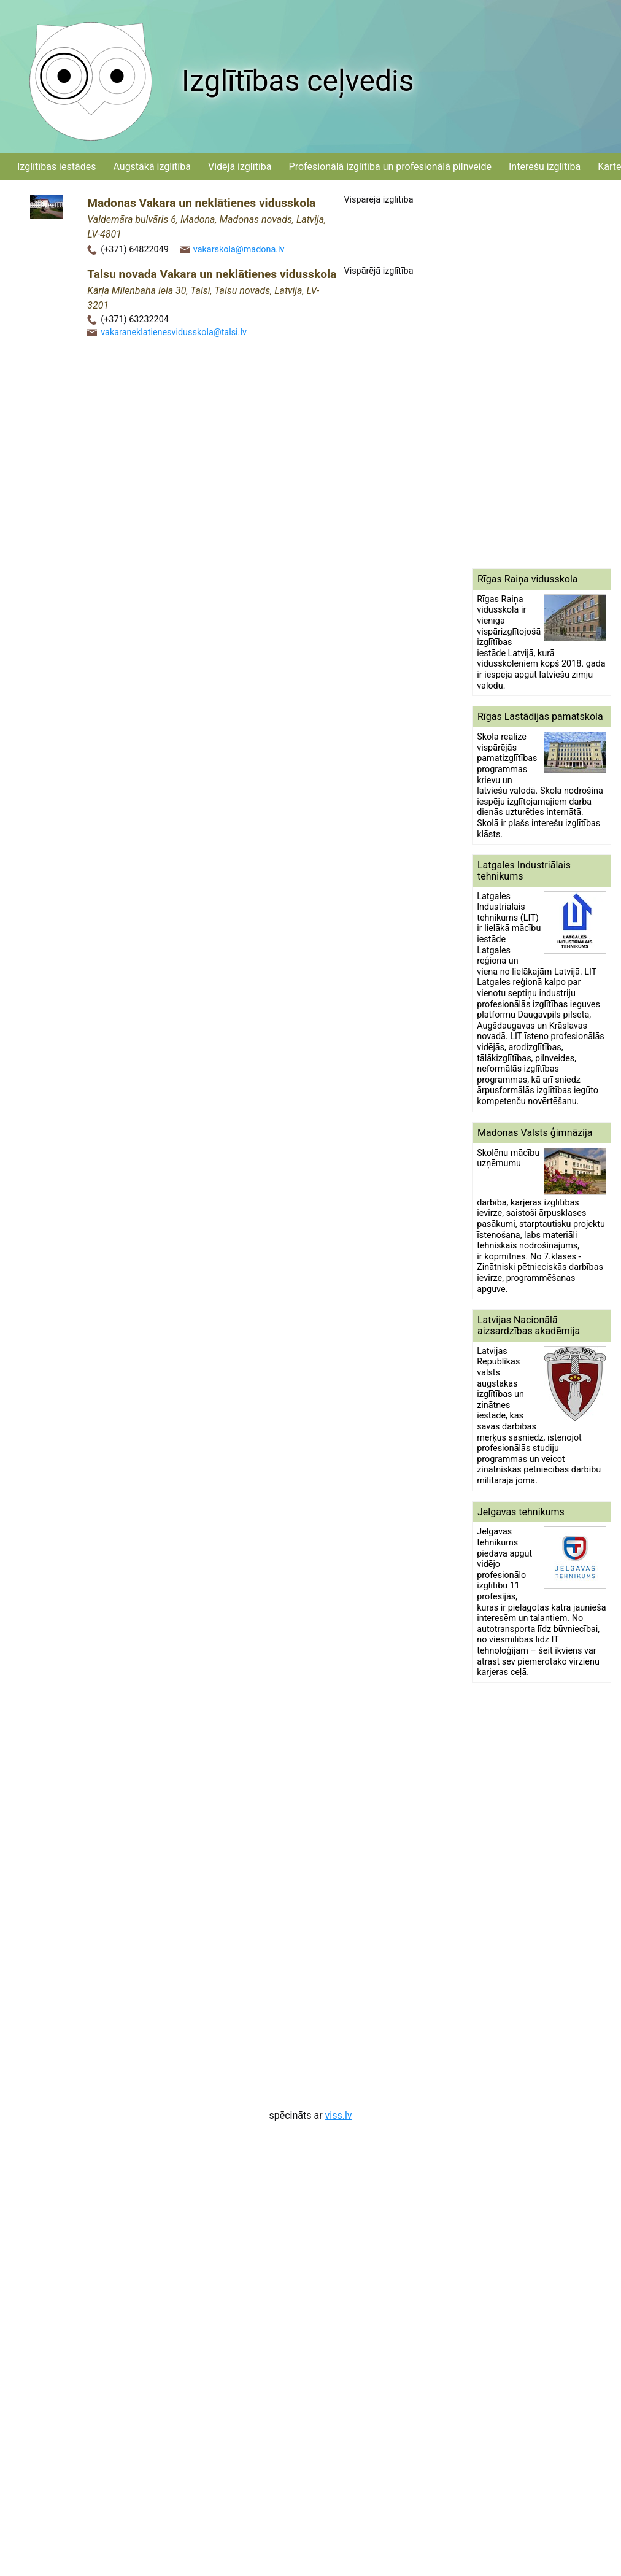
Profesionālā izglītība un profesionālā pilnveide (390, 166)
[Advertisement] (523, 374)
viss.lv (338, 2115)
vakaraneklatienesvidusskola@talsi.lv (174, 332)
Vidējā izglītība (240, 166)
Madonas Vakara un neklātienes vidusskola (201, 203)
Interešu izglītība (544, 166)
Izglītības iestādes (56, 166)
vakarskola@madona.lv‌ (239, 249)
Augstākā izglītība (152, 166)
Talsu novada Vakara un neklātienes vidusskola (211, 274)
